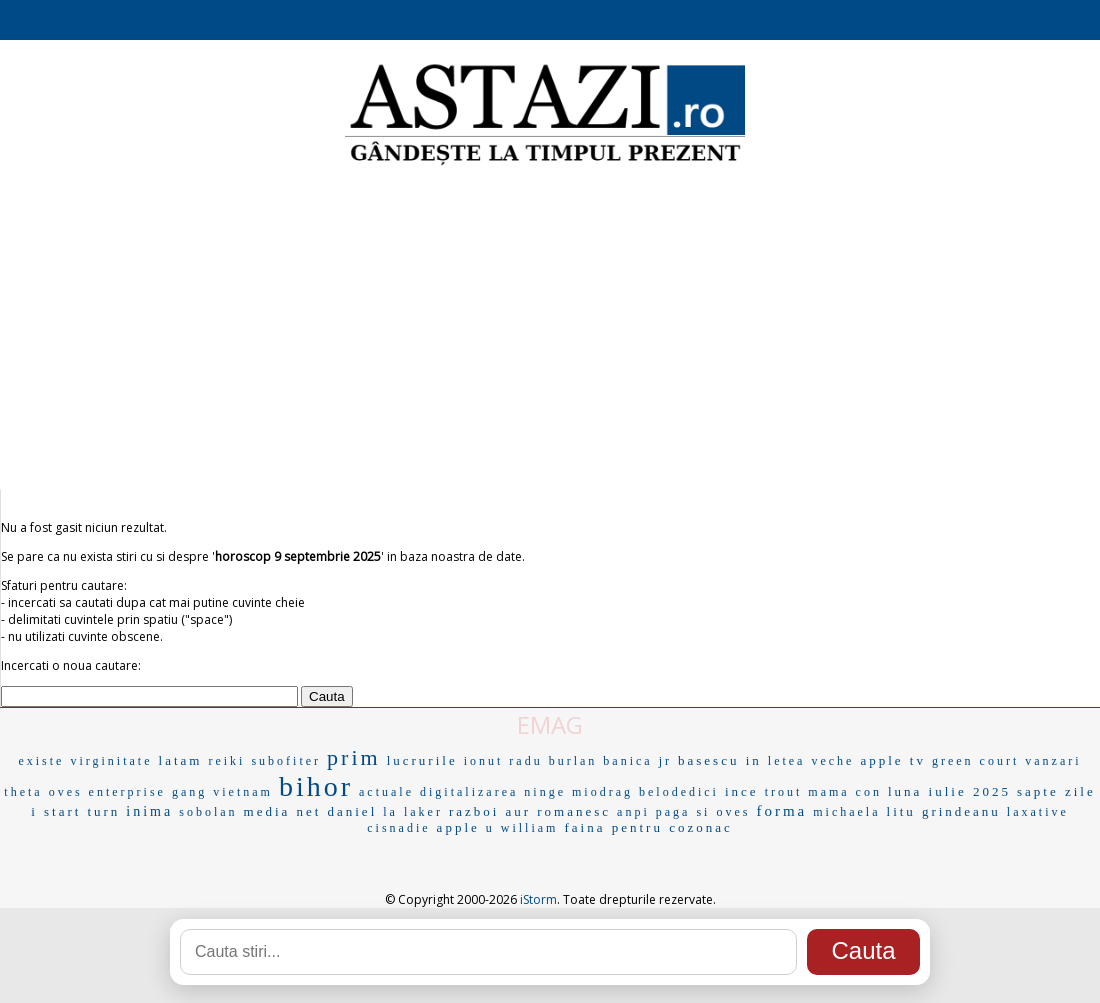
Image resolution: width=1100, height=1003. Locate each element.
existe (41, 761)
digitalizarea (469, 792)
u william (522, 828)
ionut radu (503, 761)
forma (781, 811)
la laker (413, 812)
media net (283, 811)
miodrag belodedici (645, 792)
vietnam (243, 792)
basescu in (720, 760)
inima (149, 811)
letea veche (811, 761)
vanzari (1053, 761)
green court (975, 761)
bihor (316, 786)
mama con (845, 792)
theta (23, 792)
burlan (573, 761)
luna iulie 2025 (949, 791)
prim (354, 757)
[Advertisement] (550, 330)
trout (784, 792)
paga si (683, 812)
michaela (846, 812)
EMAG (550, 724)
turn (103, 811)
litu (901, 811)
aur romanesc (558, 811)
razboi (474, 811)
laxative (1038, 812)
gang (189, 792)
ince (742, 791)
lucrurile (422, 760)
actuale (386, 792)
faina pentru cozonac (648, 827)
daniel (352, 811)
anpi (633, 812)
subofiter (286, 761)
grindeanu (961, 811)
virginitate (111, 761)
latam (181, 760)
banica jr (637, 761)
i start (56, 811)
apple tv (893, 760)
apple (458, 827)
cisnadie (398, 828)
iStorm (538, 899)
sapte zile (1056, 791)
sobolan (208, 812)
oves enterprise (107, 792)
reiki (226, 761)
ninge (545, 792)
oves (733, 812)
